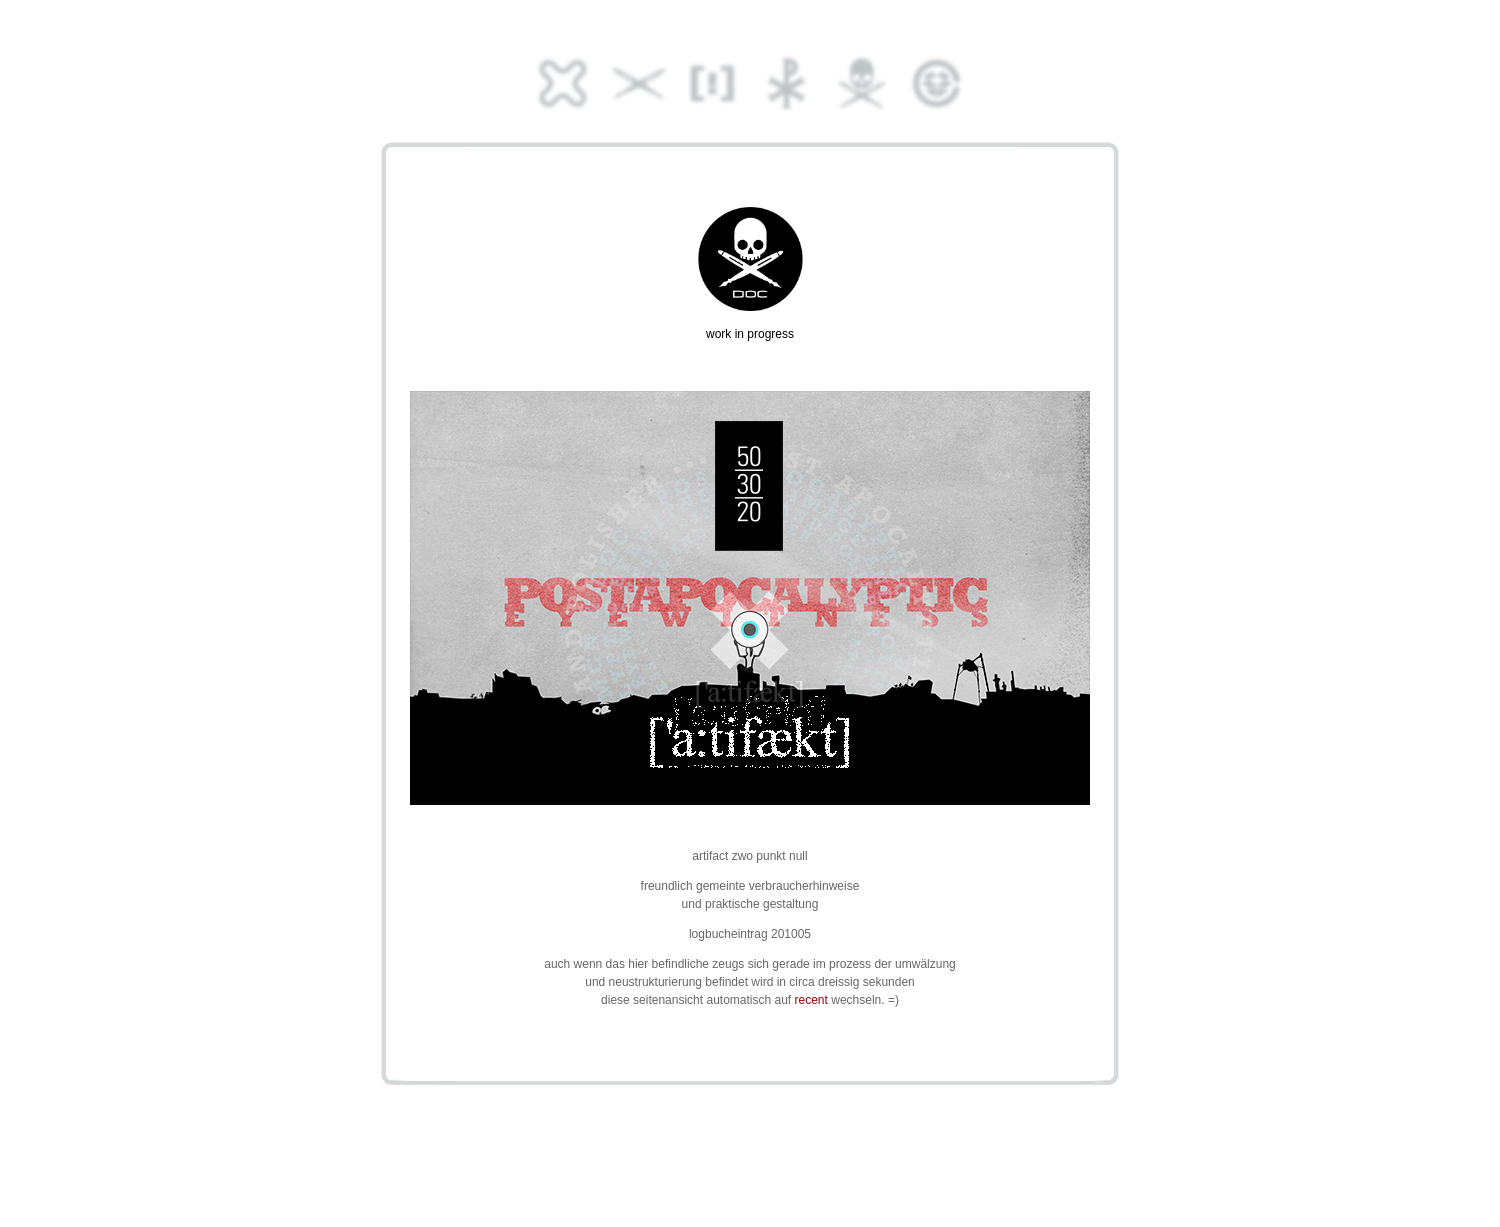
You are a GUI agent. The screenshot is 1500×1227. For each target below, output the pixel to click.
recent (811, 1000)
